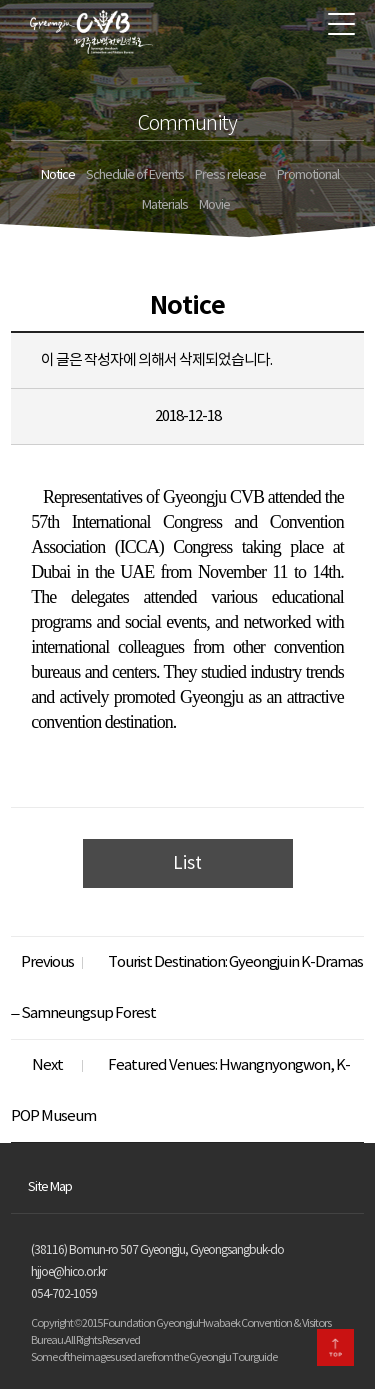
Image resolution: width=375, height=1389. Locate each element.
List (187, 864)
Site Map (50, 1187)
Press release (230, 175)
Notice (58, 175)
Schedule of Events (135, 175)
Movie (214, 205)
